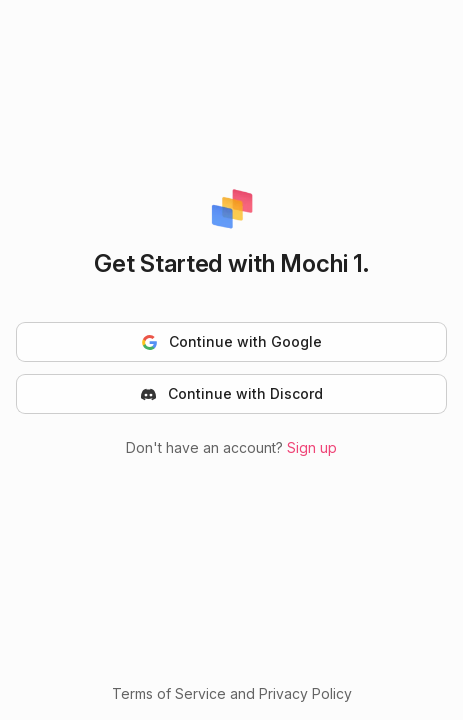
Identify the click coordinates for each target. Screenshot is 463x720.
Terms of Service (169, 693)
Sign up (312, 447)
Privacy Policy (305, 693)
